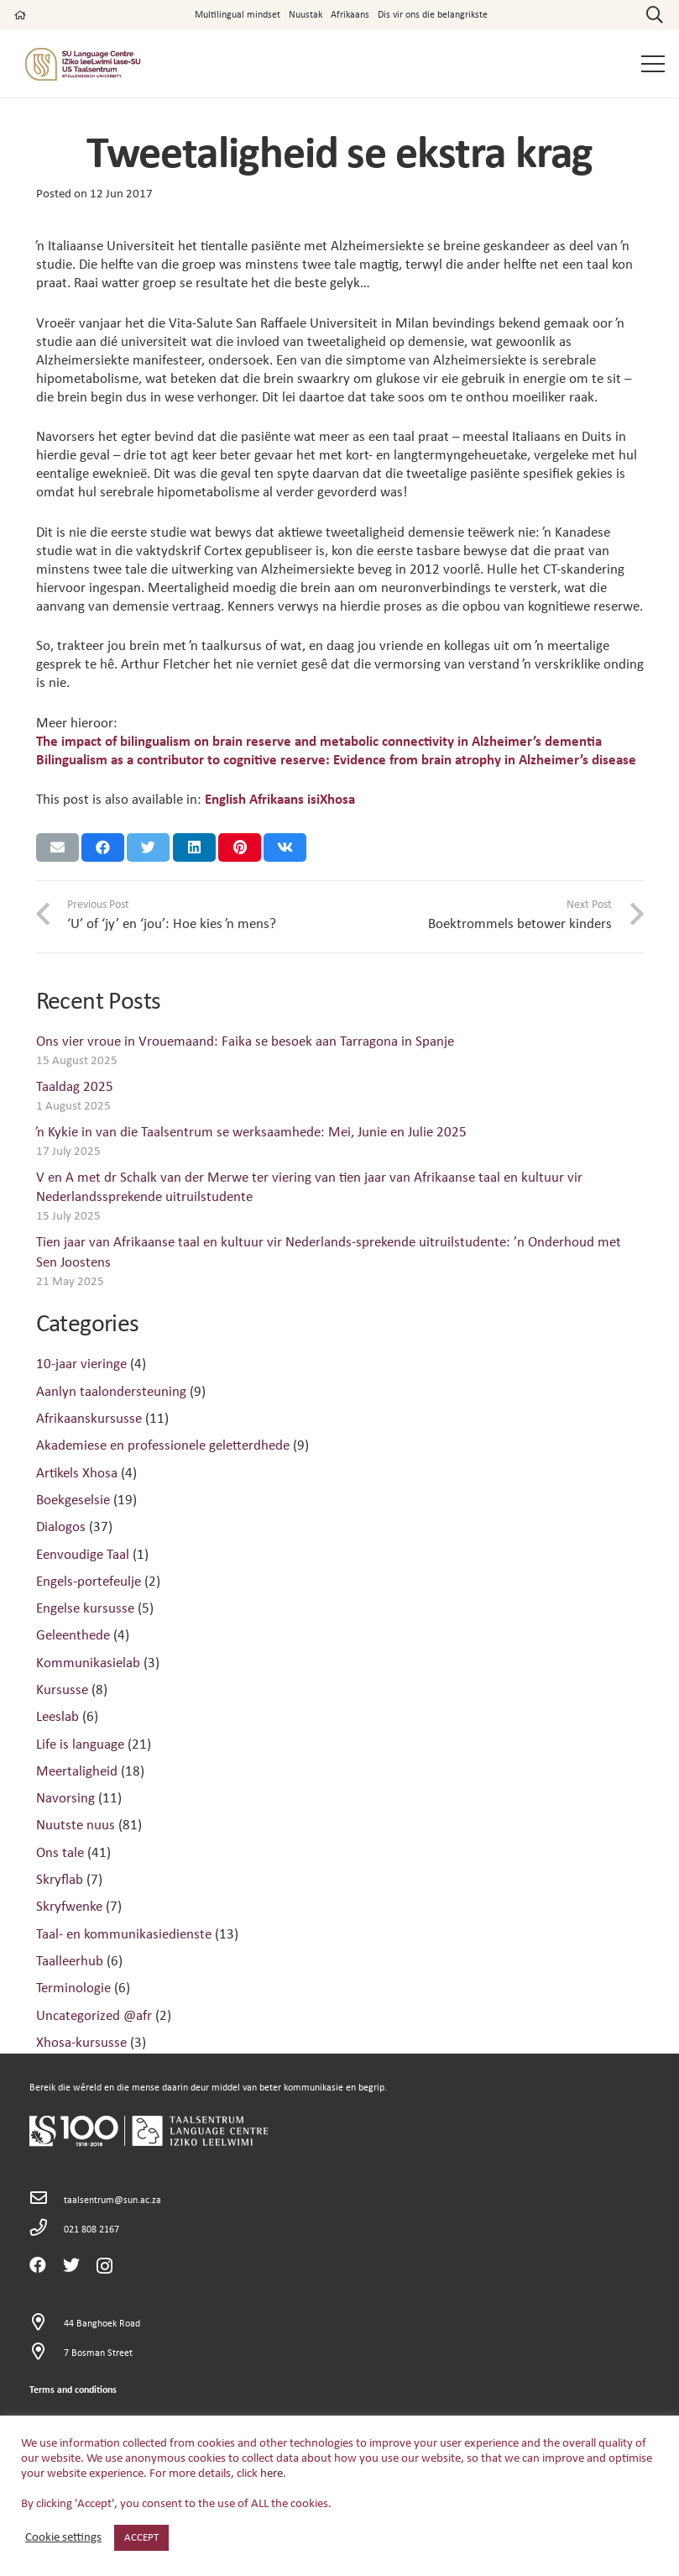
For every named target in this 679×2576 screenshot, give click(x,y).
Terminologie (73, 1988)
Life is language (80, 1745)
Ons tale (60, 1853)
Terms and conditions (73, 2390)
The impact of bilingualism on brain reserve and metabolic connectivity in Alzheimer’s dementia (319, 742)
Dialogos (61, 1527)
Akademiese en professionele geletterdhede (163, 1446)
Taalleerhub (69, 1961)
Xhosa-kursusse (81, 2043)
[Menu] (652, 64)
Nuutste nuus (75, 1825)
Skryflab (59, 1880)
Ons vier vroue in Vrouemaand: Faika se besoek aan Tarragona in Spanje (245, 1042)
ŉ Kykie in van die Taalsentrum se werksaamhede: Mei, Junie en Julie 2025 (251, 1132)
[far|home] (20, 15)
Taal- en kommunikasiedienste (124, 1935)
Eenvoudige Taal (82, 1555)
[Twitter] (71, 2265)
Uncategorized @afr (94, 2016)
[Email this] (57, 847)
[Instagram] (104, 2266)
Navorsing (65, 1799)
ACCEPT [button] (141, 2537)
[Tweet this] (148, 847)
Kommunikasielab (88, 1663)
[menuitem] (225, 800)
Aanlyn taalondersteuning (111, 1392)
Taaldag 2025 (74, 1087)
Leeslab (57, 1717)
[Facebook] (37, 2265)
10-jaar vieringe (81, 1364)
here (271, 2474)
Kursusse (62, 1690)
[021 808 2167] (47, 2229)
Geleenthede (73, 1636)
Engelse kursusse (85, 1609)
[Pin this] (239, 847)
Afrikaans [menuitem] (276, 800)
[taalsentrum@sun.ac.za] (47, 2200)
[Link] (82, 64)
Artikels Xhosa (77, 1473)
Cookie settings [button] (63, 2537)
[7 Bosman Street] (47, 2353)
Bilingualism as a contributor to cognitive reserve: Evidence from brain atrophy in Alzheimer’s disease (336, 760)
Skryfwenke (69, 1907)
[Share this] (102, 847)
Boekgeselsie (73, 1500)
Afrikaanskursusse (89, 1419)
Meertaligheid (77, 1772)
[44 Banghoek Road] (47, 2324)
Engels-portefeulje (88, 1582)
